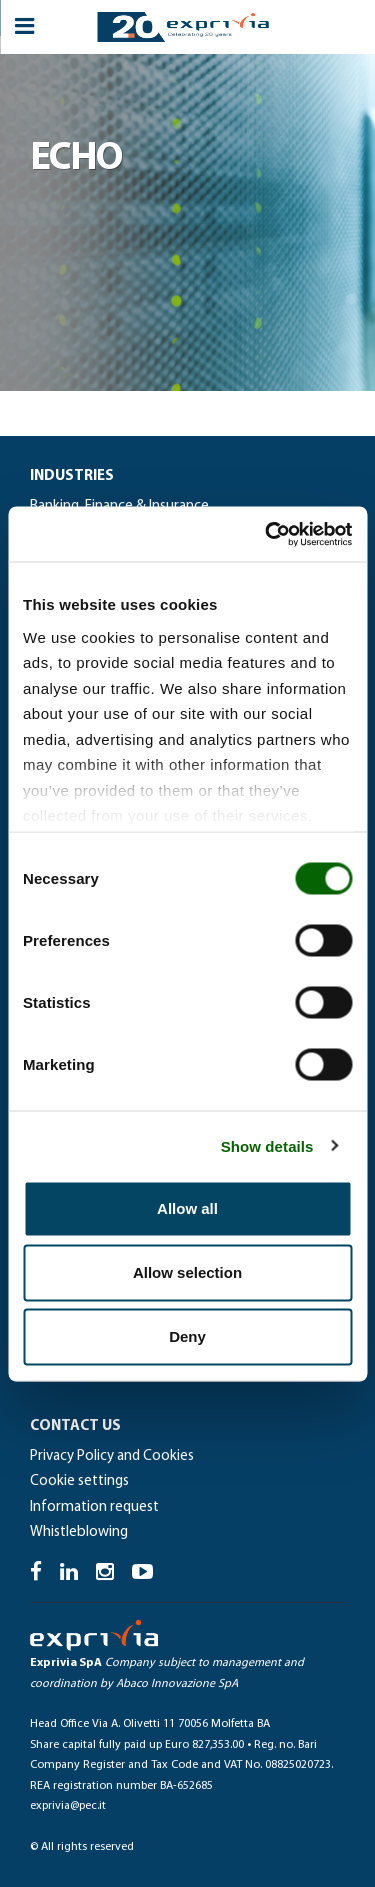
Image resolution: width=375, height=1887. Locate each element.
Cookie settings (79, 1481)
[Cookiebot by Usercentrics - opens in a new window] (267, 534)
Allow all (187, 1208)
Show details (267, 1145)
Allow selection (187, 1272)
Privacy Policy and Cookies (112, 1456)
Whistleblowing (79, 1532)
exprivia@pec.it (68, 1806)
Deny (187, 1336)
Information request (94, 1507)
